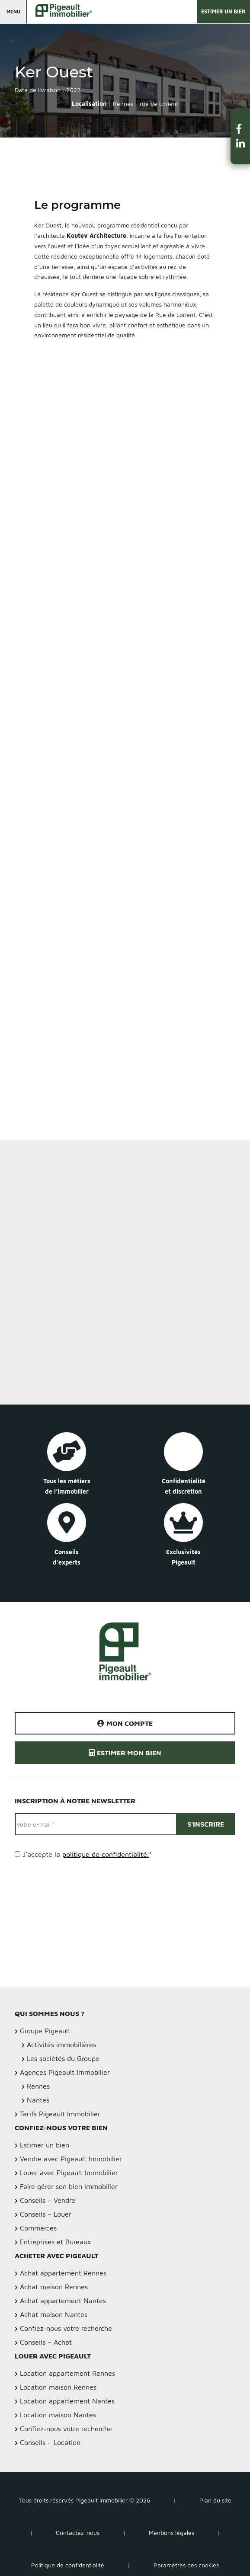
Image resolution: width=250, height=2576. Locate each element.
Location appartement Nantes (67, 2401)
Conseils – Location (50, 2442)
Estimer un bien (223, 11)
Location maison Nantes (58, 2415)
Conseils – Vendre (47, 2200)
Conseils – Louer (45, 2214)
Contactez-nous (77, 2532)
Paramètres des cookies (186, 2565)
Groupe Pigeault (45, 2031)
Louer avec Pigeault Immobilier (69, 2172)
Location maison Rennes (58, 2387)
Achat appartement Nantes (63, 2300)
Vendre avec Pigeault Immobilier (71, 2159)
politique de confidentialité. (105, 1854)
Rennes (38, 2086)
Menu (13, 11)
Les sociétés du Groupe (63, 2058)
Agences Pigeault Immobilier (65, 2072)
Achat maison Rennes (54, 2287)
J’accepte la (87, 1854)
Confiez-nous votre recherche (66, 2328)
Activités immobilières (61, 2044)
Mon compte (125, 1723)
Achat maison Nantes (53, 2314)
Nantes (38, 2100)
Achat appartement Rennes (63, 2273)
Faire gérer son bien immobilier (69, 2186)
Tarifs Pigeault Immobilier (60, 2114)
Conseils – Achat (46, 2342)
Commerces (38, 2228)
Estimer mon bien (125, 1753)
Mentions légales (171, 2532)
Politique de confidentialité (67, 2565)
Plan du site (215, 2500)
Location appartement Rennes (67, 2373)
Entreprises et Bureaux (55, 2242)
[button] (240, 128)
